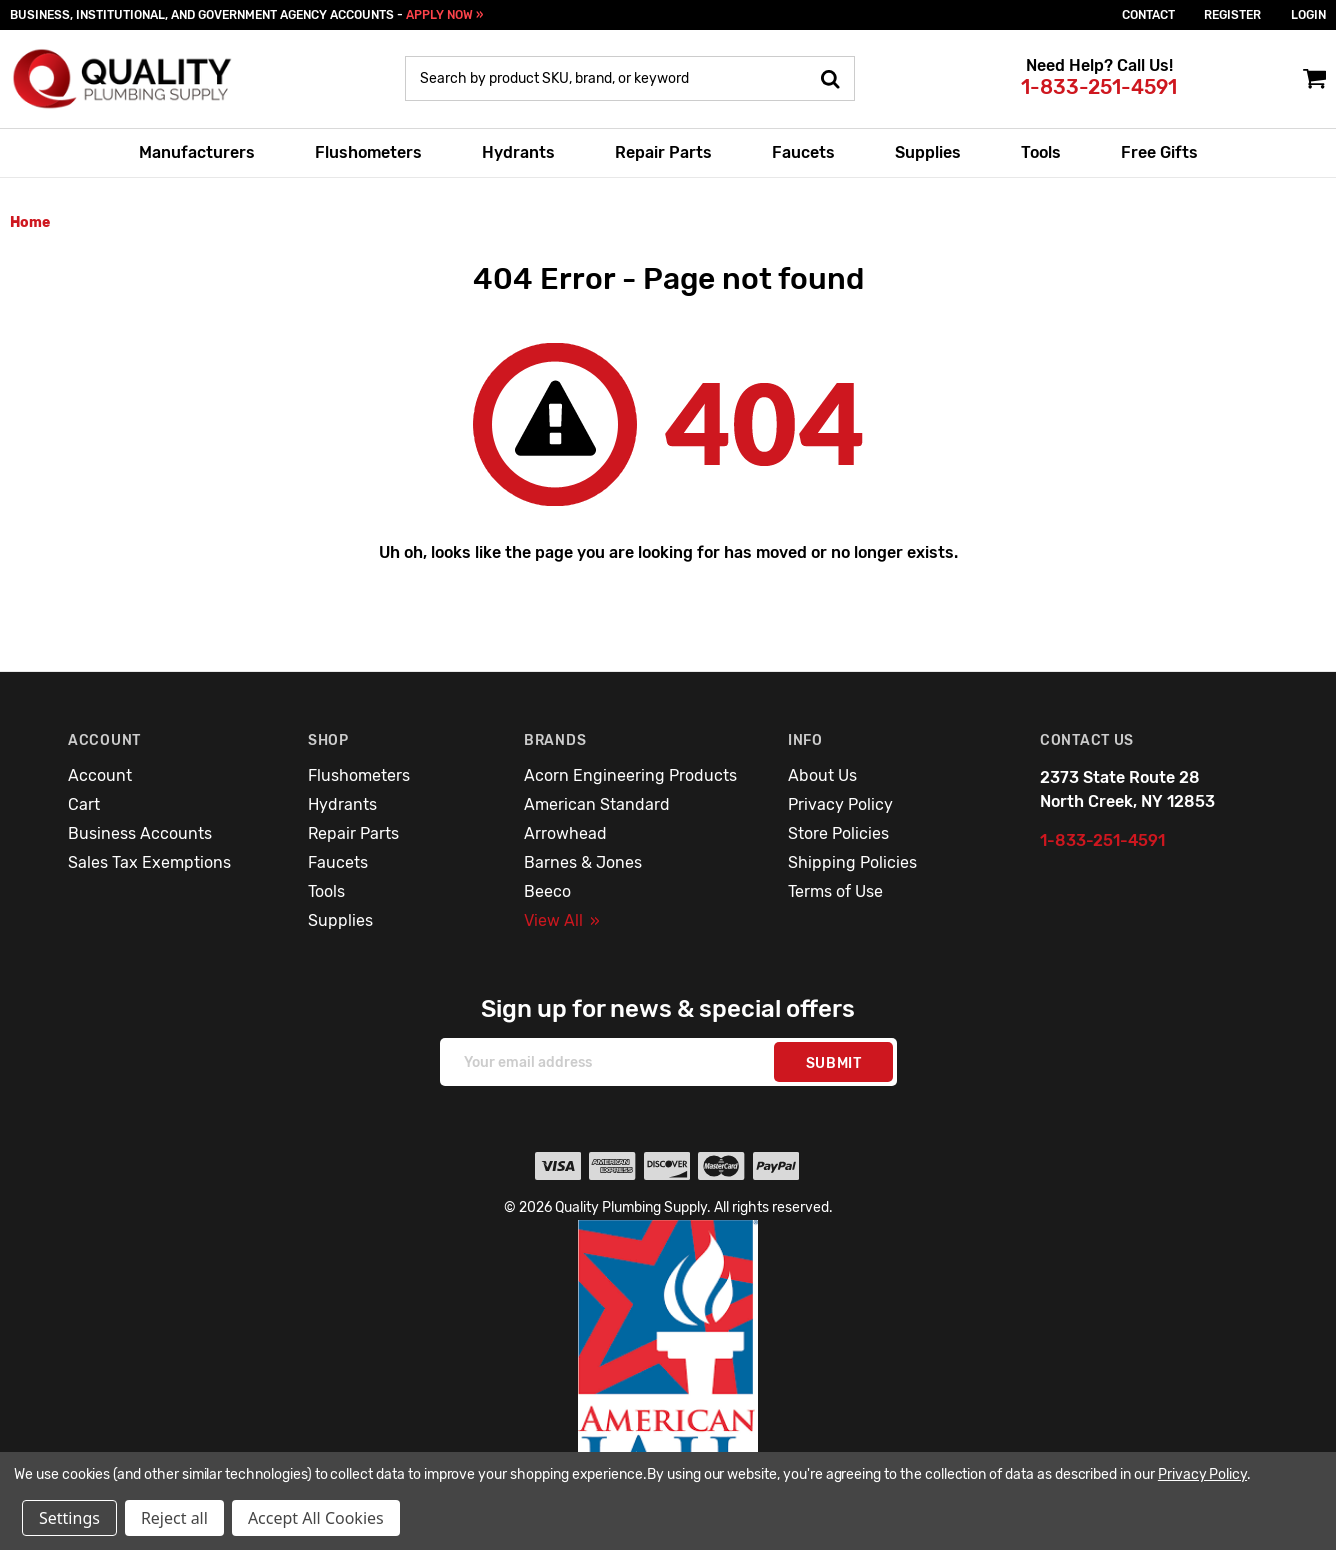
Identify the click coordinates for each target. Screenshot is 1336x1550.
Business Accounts (140, 833)
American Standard (597, 804)
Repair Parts (663, 152)
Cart (84, 804)
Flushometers (368, 152)
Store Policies (838, 833)
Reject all (174, 1518)
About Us (822, 775)
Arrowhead (565, 833)
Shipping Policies (852, 862)
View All (562, 920)
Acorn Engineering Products (630, 775)
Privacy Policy (840, 804)
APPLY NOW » (444, 15)
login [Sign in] (1308, 15)
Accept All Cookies (316, 1518)
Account (100, 775)
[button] (668, 1370)
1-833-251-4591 (1099, 87)
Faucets (803, 152)
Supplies (928, 152)
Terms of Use (835, 891)
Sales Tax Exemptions (149, 862)
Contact (1148, 15)
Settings (69, 1518)
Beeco (547, 891)
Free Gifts (1159, 152)
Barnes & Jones (583, 862)
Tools (1041, 152)
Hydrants (518, 152)
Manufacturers (197, 152)
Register (1232, 15)
